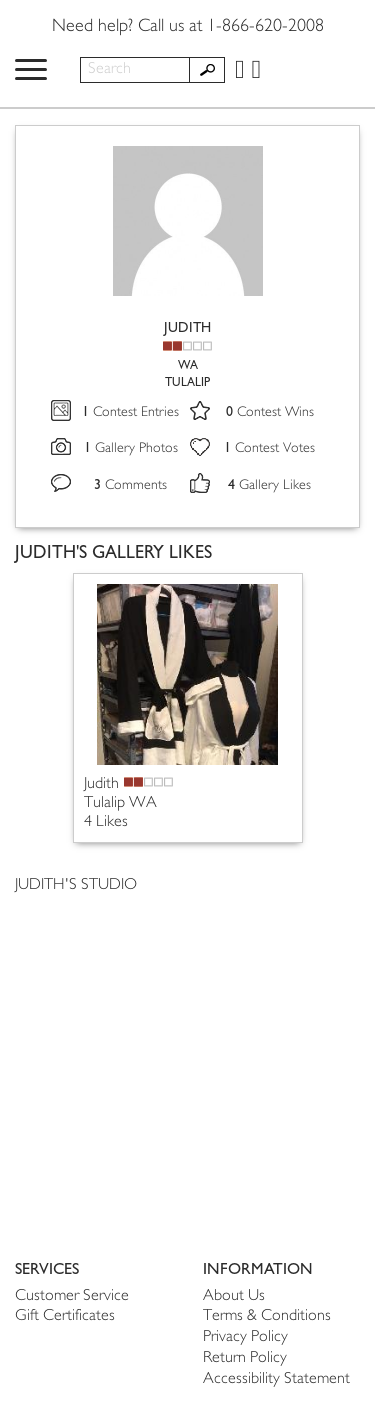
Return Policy (245, 1358)
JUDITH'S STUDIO (76, 885)
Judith (101, 784)
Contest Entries (130, 412)
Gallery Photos (131, 448)
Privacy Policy (245, 1337)
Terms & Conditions (267, 1316)
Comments (130, 485)
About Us (234, 1296)
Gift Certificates (65, 1316)
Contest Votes (269, 448)
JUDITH (187, 327)
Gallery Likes (269, 485)
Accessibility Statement (276, 1379)
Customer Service (72, 1296)
